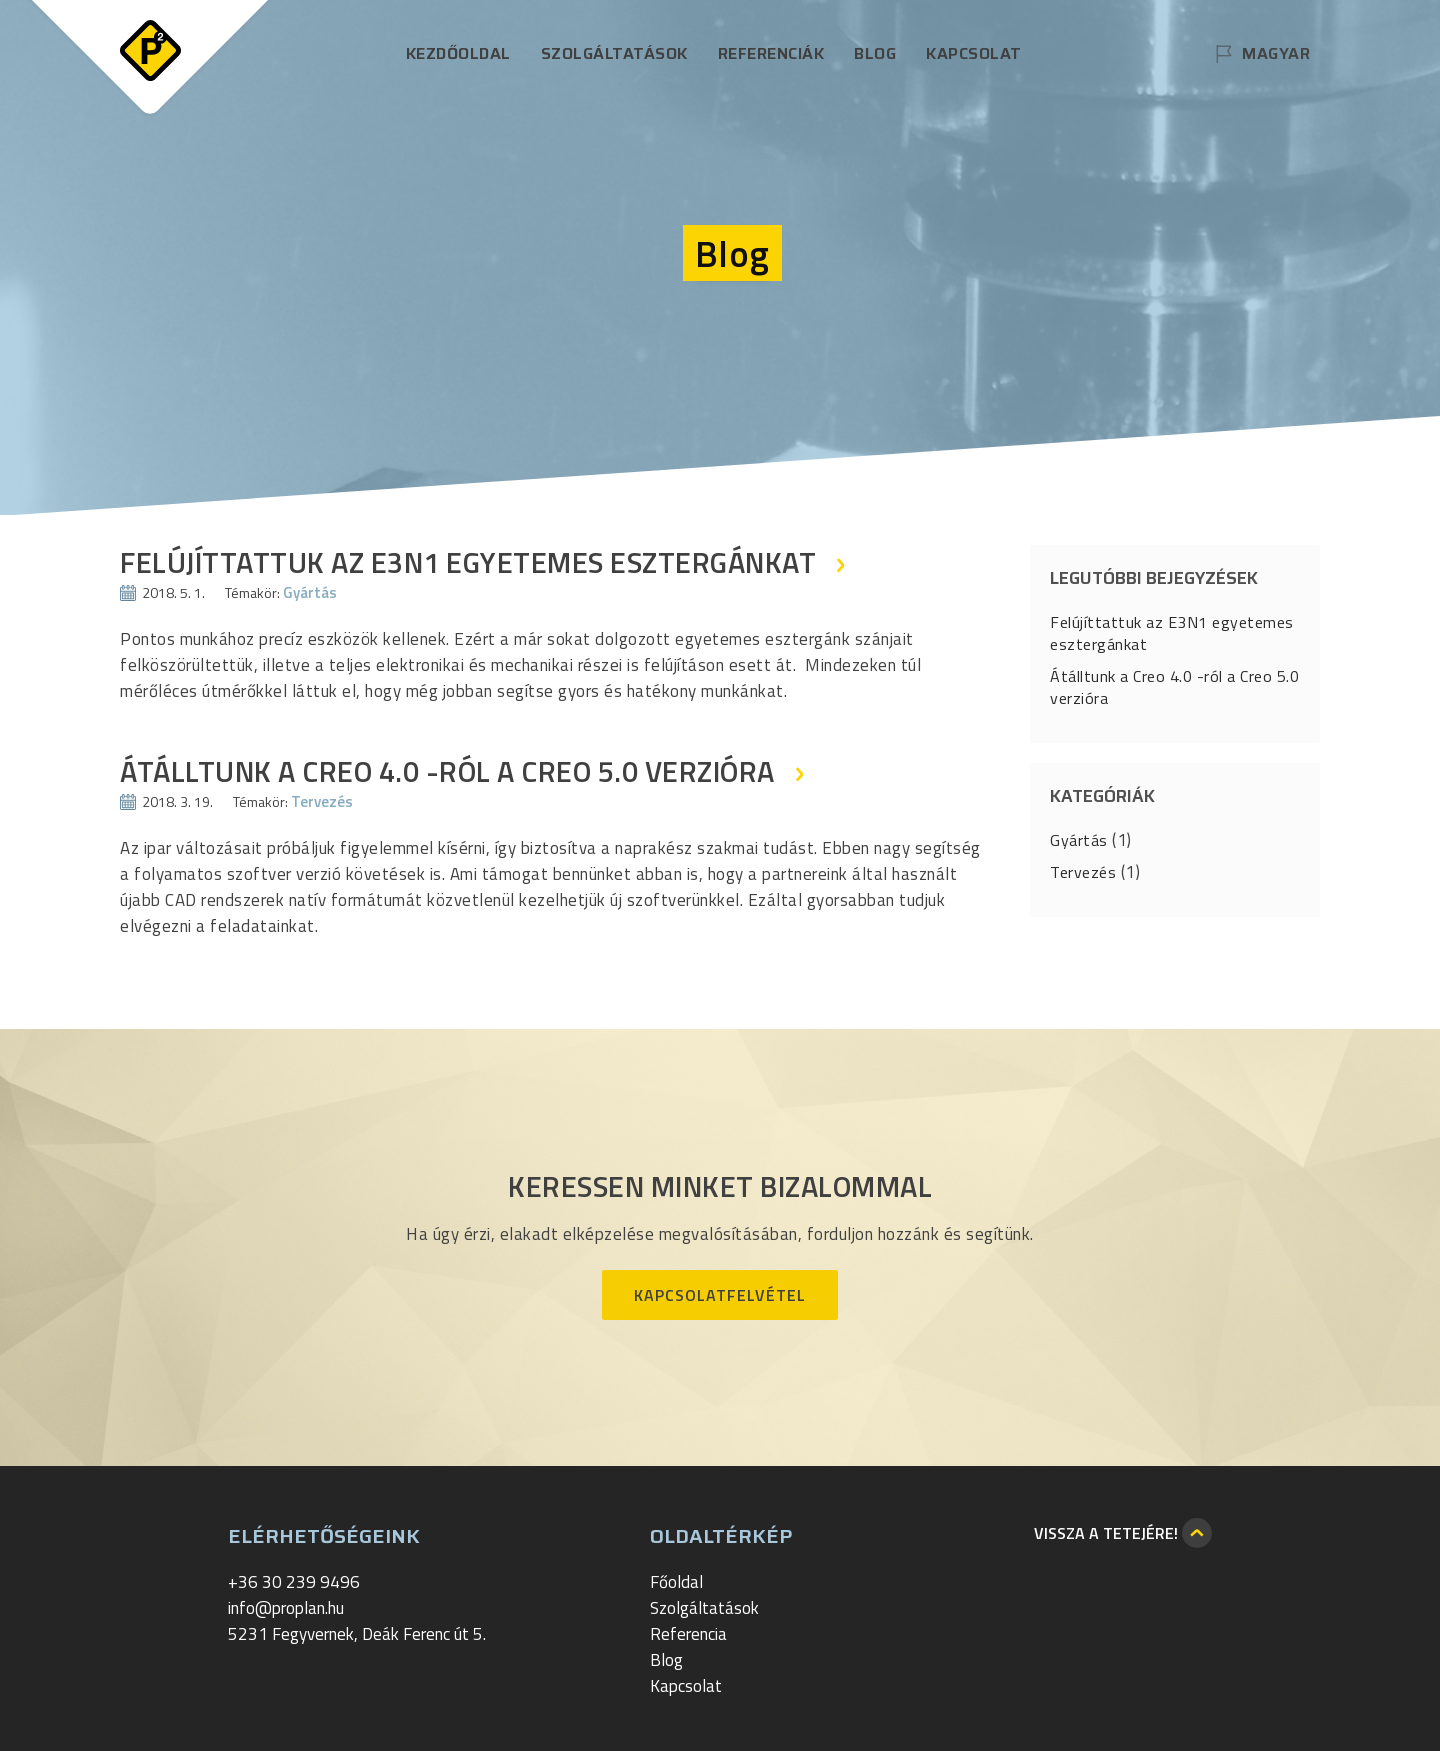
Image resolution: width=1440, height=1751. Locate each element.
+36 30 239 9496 (294, 1582)
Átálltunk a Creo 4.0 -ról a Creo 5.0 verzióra (1174, 687)
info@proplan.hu (286, 1608)
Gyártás (310, 592)
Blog (875, 53)
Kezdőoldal (458, 53)
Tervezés (322, 801)
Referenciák (771, 53)
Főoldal (676, 1582)
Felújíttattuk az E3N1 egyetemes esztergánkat (1172, 633)
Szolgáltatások (614, 53)
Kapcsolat (974, 53)
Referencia (688, 1634)
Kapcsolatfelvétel (720, 1295)
